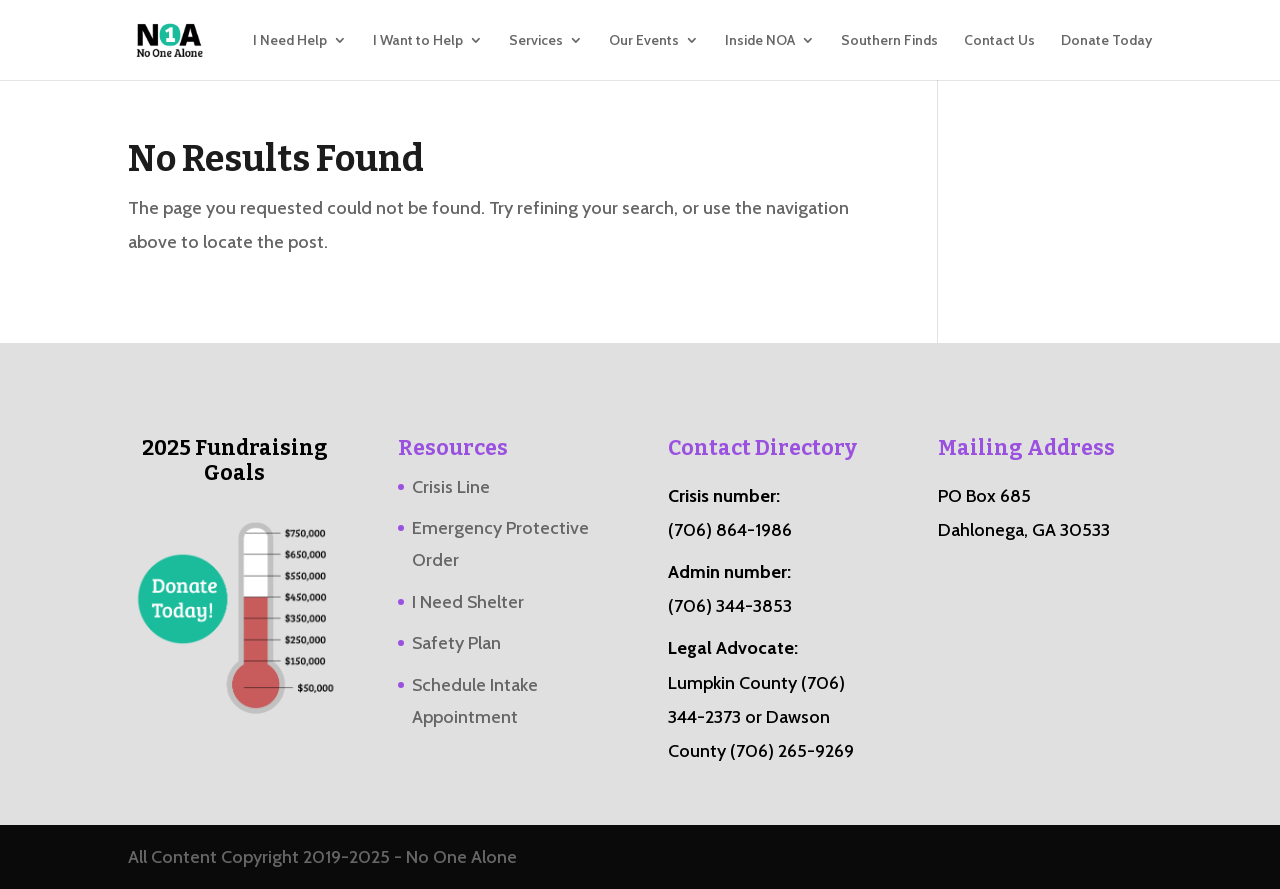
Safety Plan (456, 643)
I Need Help (290, 41)
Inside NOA (760, 41)
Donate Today (1106, 41)
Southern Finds (889, 41)
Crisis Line (451, 487)
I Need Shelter (468, 602)
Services (536, 41)
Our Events (644, 41)
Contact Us (999, 41)
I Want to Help (418, 41)
